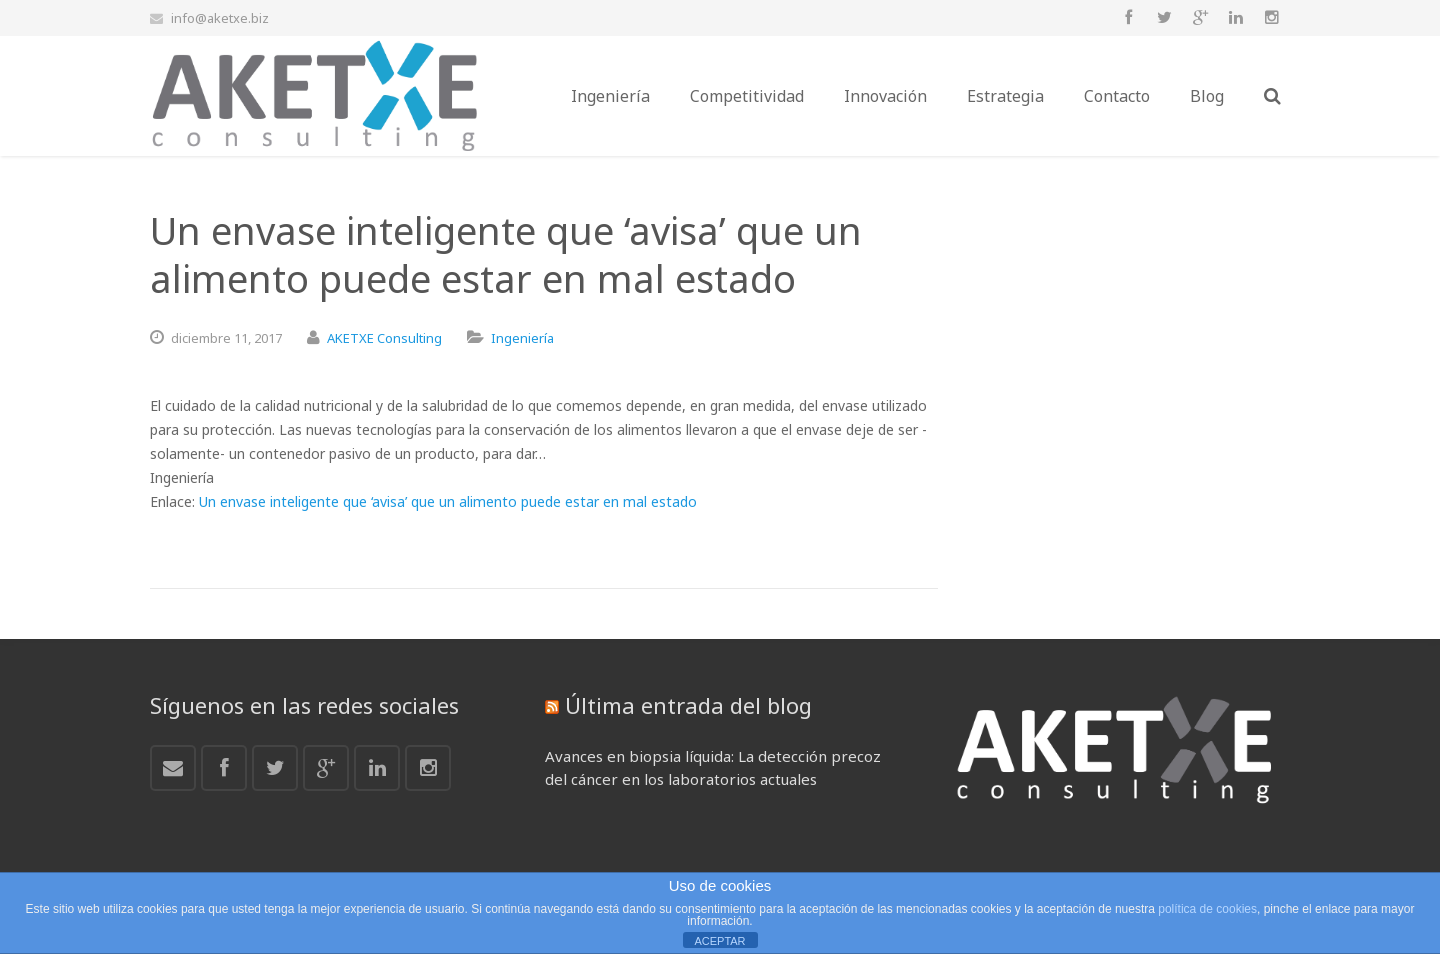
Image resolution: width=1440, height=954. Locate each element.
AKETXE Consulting (384, 338)
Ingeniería (522, 338)
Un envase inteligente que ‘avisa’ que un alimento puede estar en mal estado (448, 501)
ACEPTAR (719, 941)
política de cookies (1207, 909)
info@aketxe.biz (220, 18)
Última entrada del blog (688, 705)
